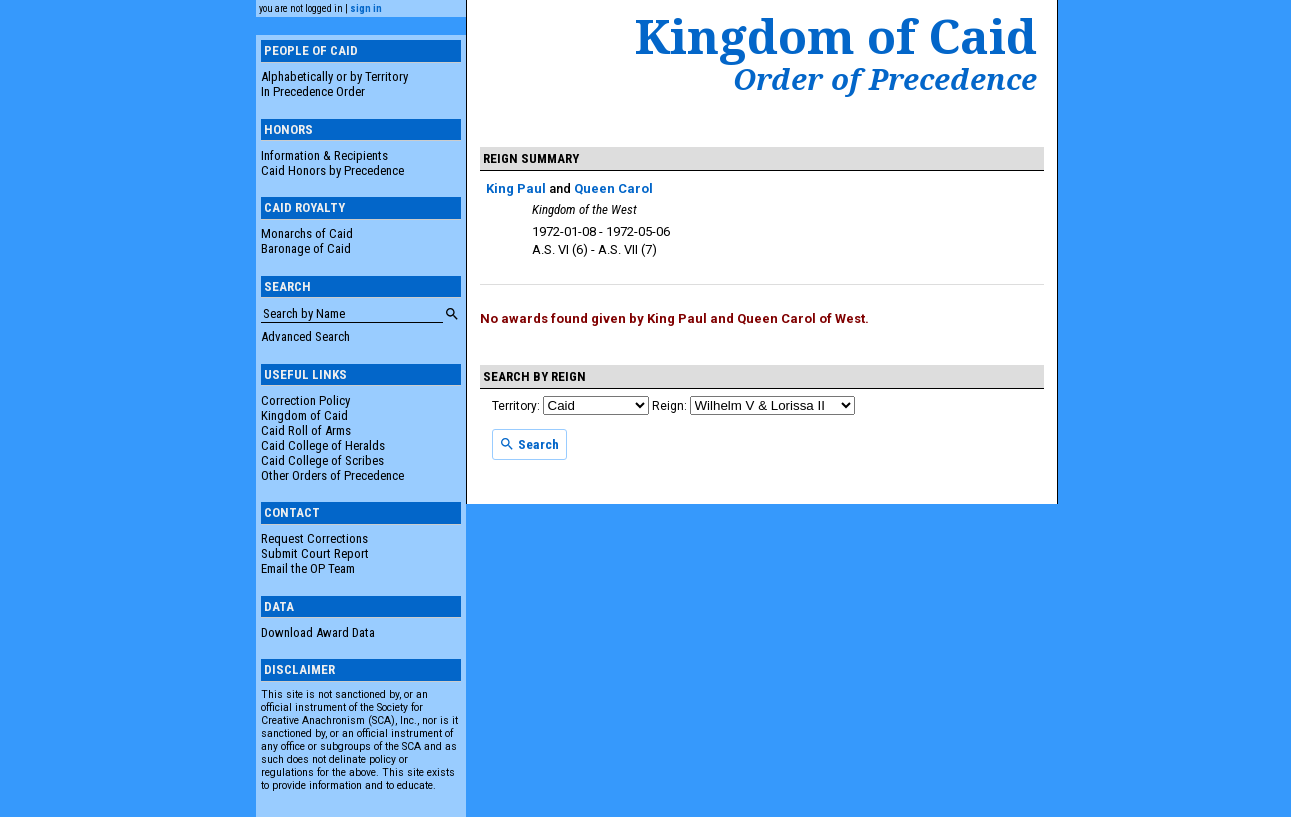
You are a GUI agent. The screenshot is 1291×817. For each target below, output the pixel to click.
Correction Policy (305, 400)
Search (529, 444)
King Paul (516, 188)
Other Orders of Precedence (332, 475)
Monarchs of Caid (307, 233)
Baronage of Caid (306, 248)
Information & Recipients (324, 155)
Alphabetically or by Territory (334, 76)
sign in (366, 8)
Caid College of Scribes (322, 460)
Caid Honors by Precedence (332, 170)
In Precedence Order (313, 91)
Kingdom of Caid (304, 415)
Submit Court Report (315, 553)
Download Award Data (318, 632)
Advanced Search (305, 336)
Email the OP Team (308, 568)
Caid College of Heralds (323, 445)
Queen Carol (613, 188)
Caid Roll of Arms (306, 430)
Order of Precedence (885, 79)
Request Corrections (314, 538)
